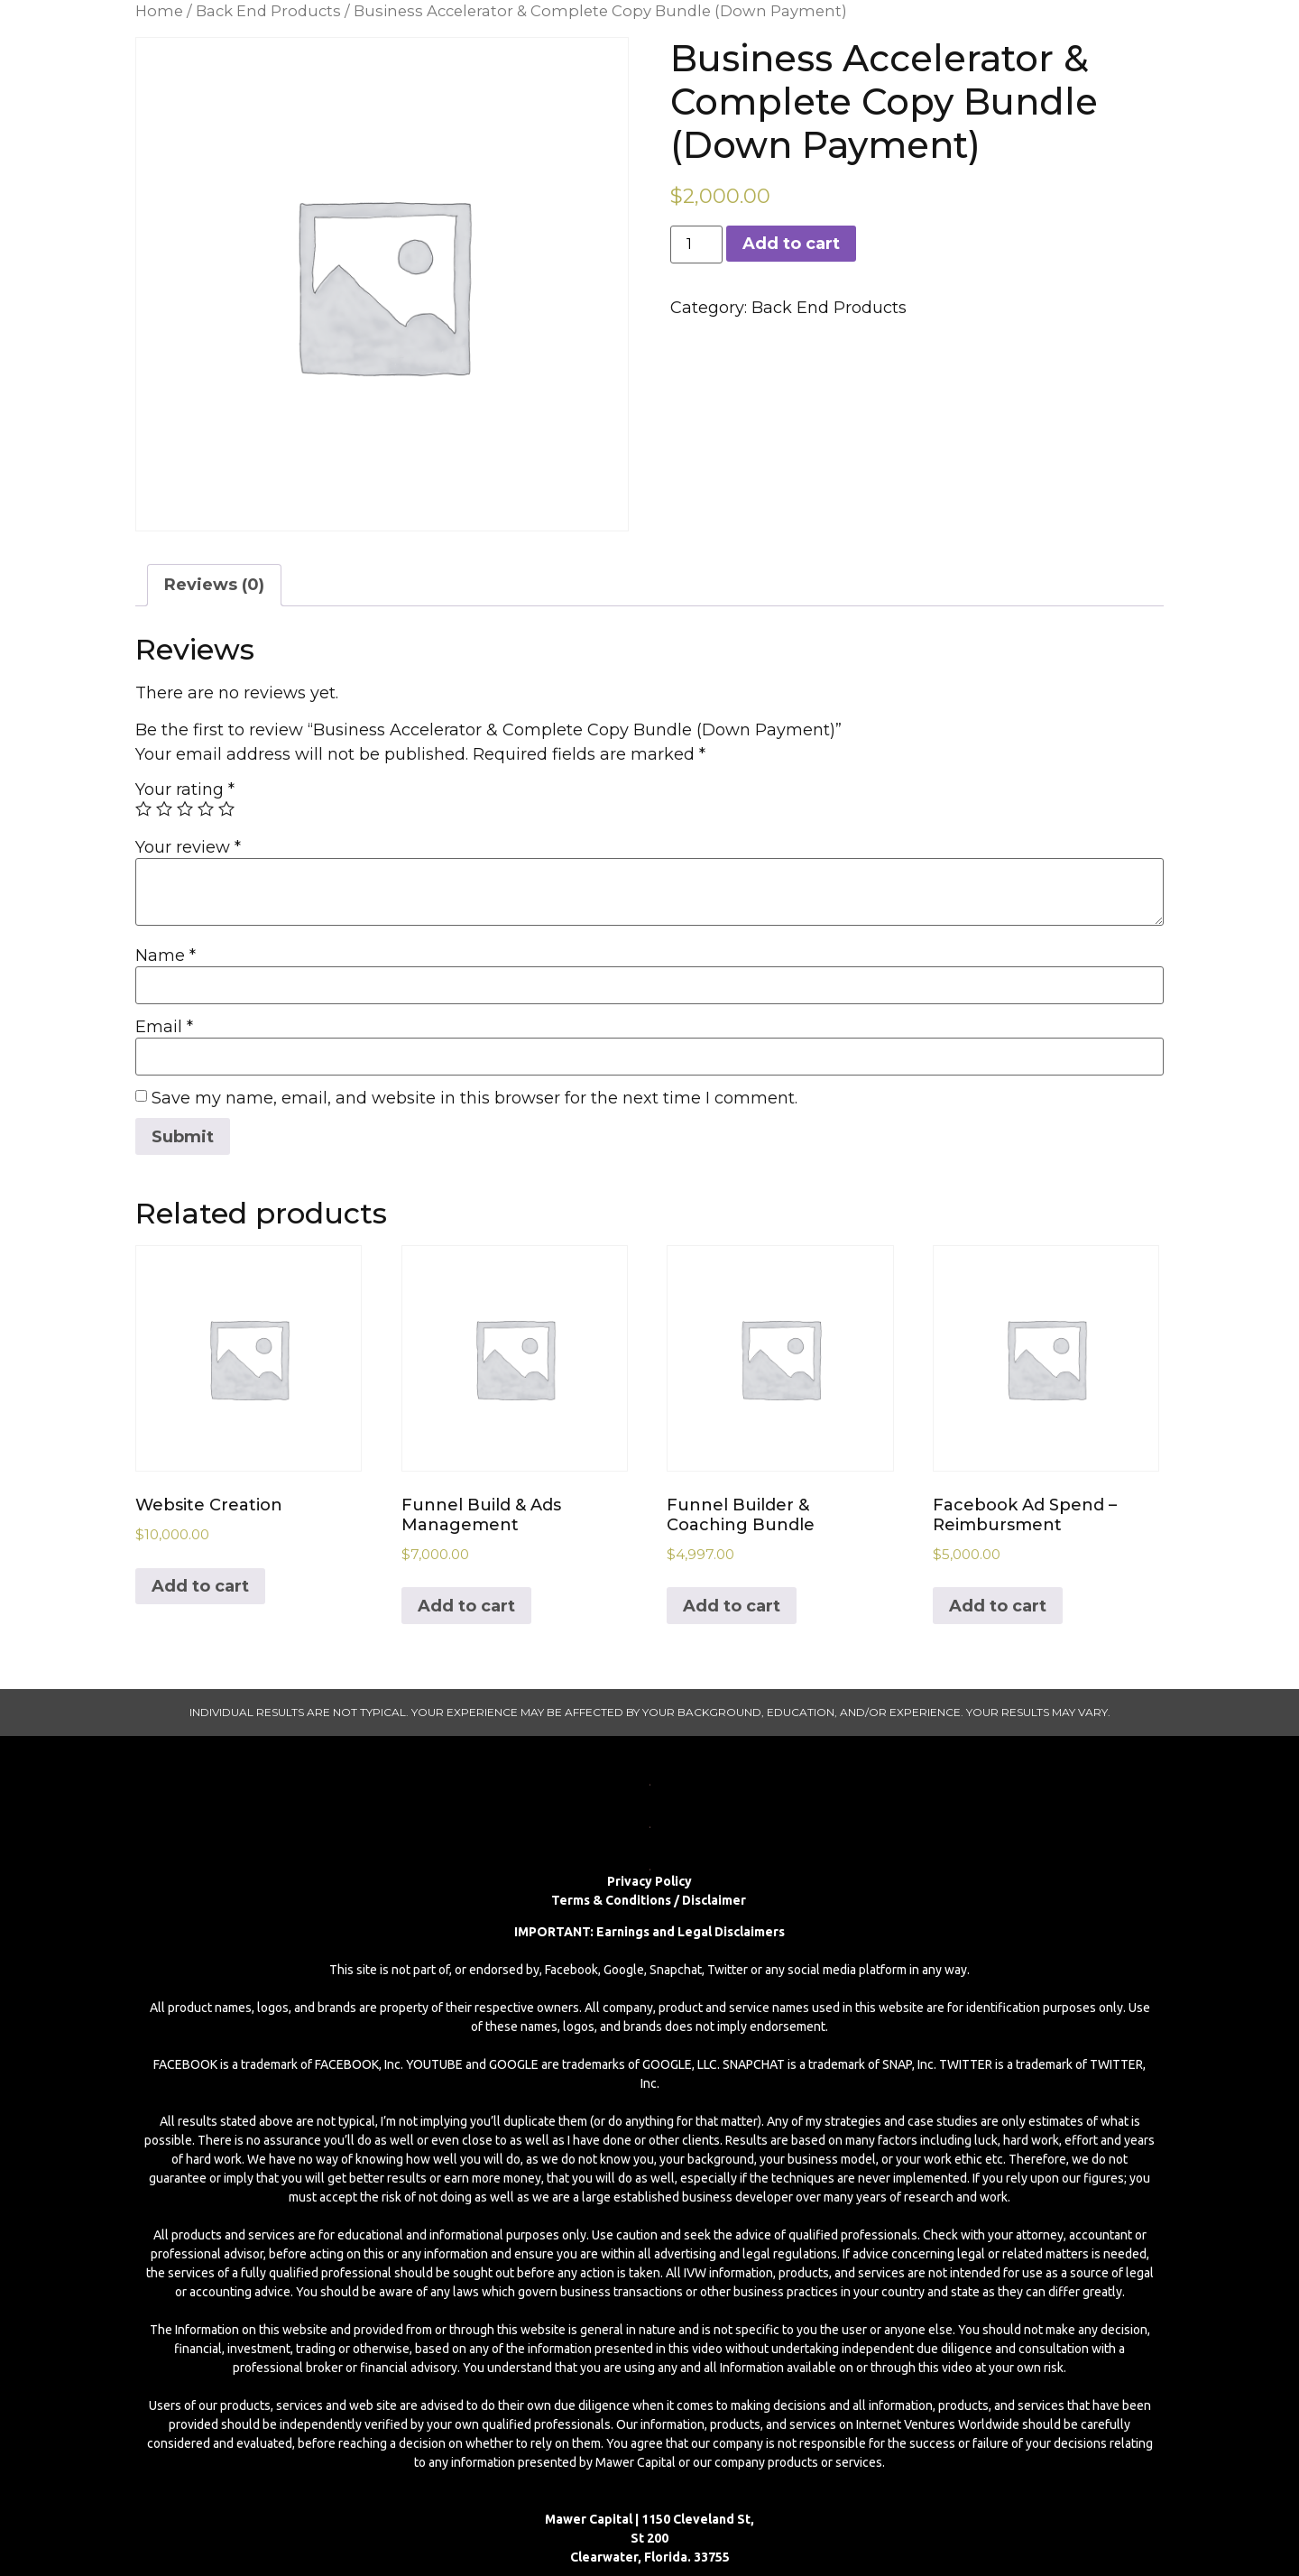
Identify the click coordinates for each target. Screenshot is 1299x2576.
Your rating (185, 789)
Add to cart (791, 244)
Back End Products (268, 11)
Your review (188, 847)
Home (159, 11)
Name (165, 955)
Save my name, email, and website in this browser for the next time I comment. (474, 1098)
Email (164, 1027)
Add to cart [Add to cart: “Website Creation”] (200, 1586)
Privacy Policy (649, 1881)
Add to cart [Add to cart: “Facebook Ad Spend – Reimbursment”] (997, 1606)
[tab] (214, 585)
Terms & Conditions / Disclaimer (650, 1900)
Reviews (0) (214, 585)
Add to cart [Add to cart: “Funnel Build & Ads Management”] (466, 1606)
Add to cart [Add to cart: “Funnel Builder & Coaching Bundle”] (731, 1606)
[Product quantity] (696, 244)
